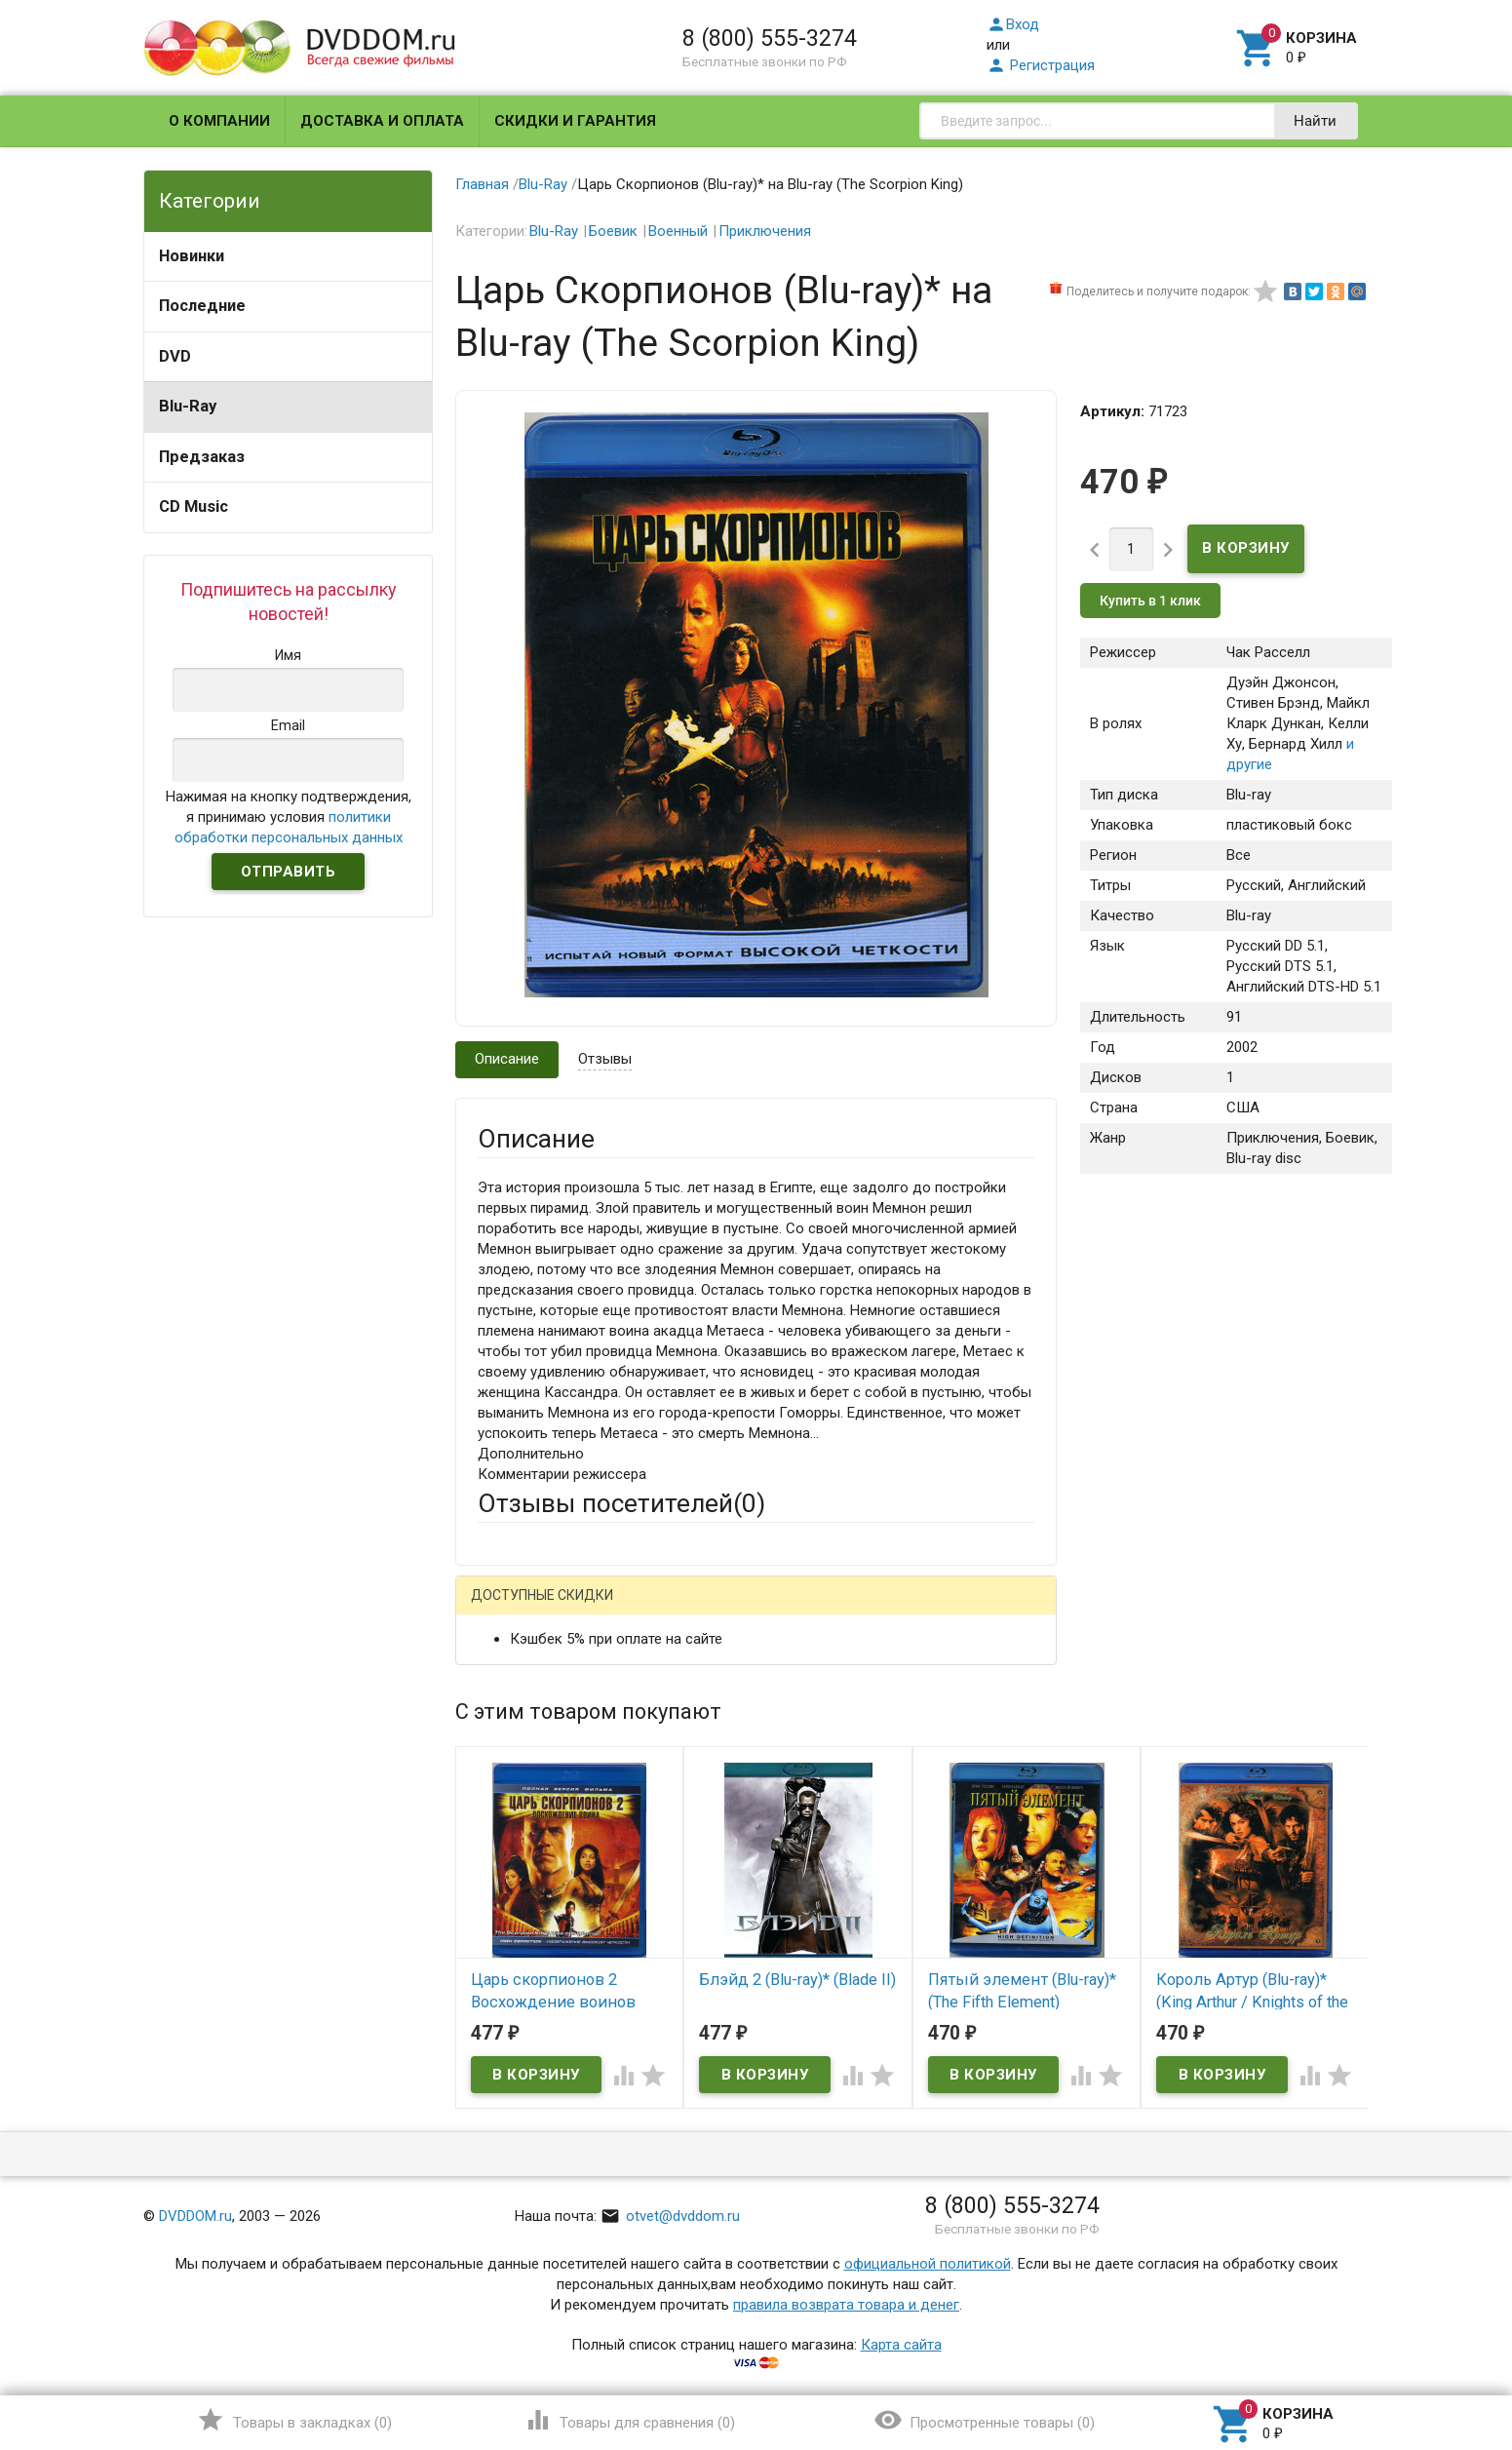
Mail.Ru (602, 1610)
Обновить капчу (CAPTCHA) (724, 2125)
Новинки (191, 256)
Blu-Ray (187, 406)
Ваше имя (510, 1678)
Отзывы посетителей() (621, 1503)
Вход (1013, 24)
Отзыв (499, 1892)
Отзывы (605, 1059)
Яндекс (842, 1610)
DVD (175, 356)
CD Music (193, 506)
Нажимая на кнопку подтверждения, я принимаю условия (288, 817)
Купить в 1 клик (1150, 600)
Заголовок (514, 1805)
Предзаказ (202, 456)
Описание (507, 1059)
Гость (503, 1607)
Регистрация (1041, 65)
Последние (202, 305)
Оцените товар (527, 1859)
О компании (219, 121)
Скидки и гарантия (575, 121)
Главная (482, 184)
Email (495, 1731)
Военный (678, 231)
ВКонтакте (720, 1610)
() (294, 2419)
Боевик (613, 231)
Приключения (764, 231)
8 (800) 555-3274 (769, 38)
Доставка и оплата (382, 121)
